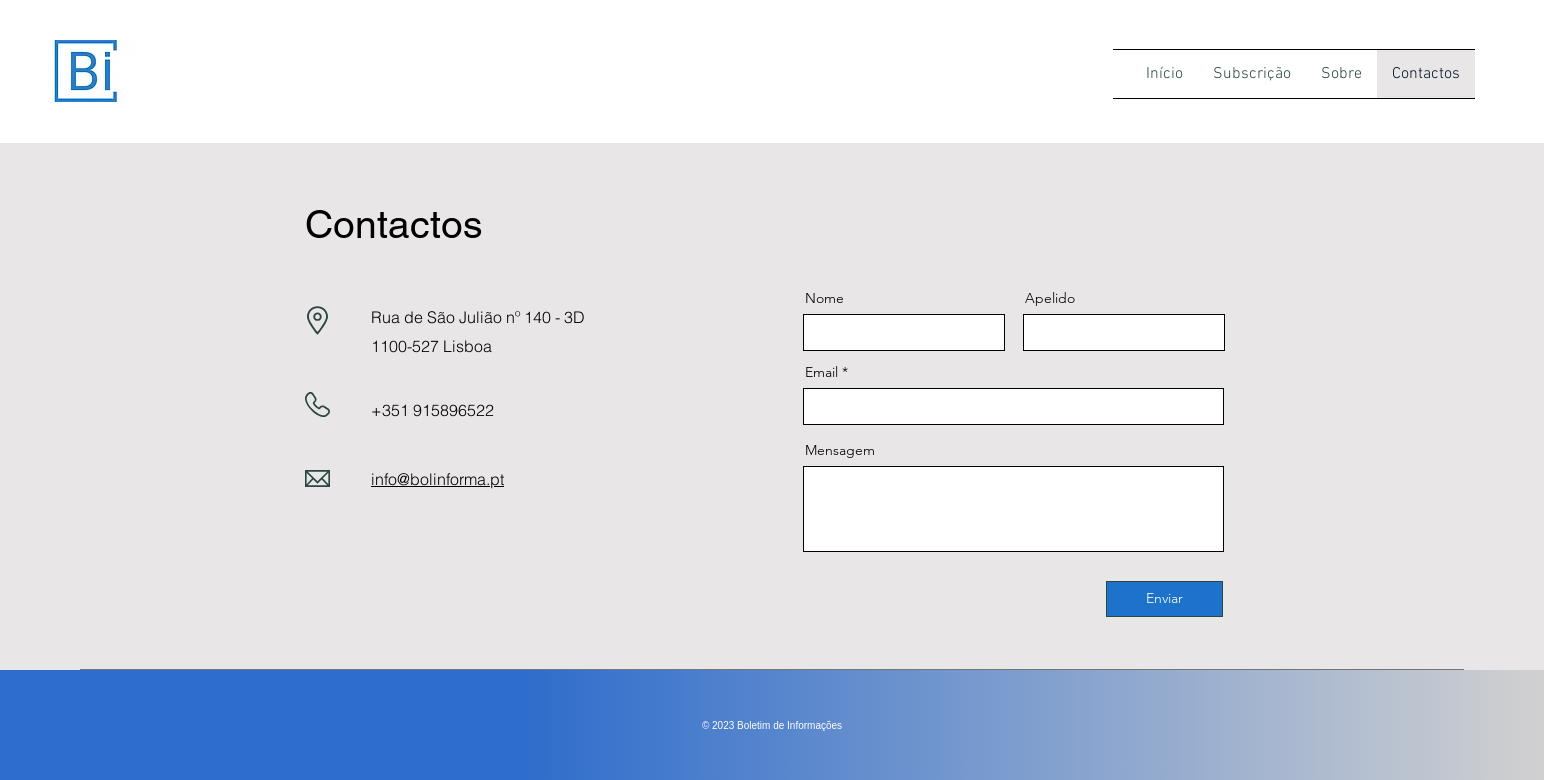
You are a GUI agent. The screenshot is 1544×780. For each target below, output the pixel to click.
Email (821, 372)
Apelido (1050, 298)
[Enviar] (1164, 599)
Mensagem (840, 450)
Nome (824, 298)
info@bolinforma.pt (437, 479)
